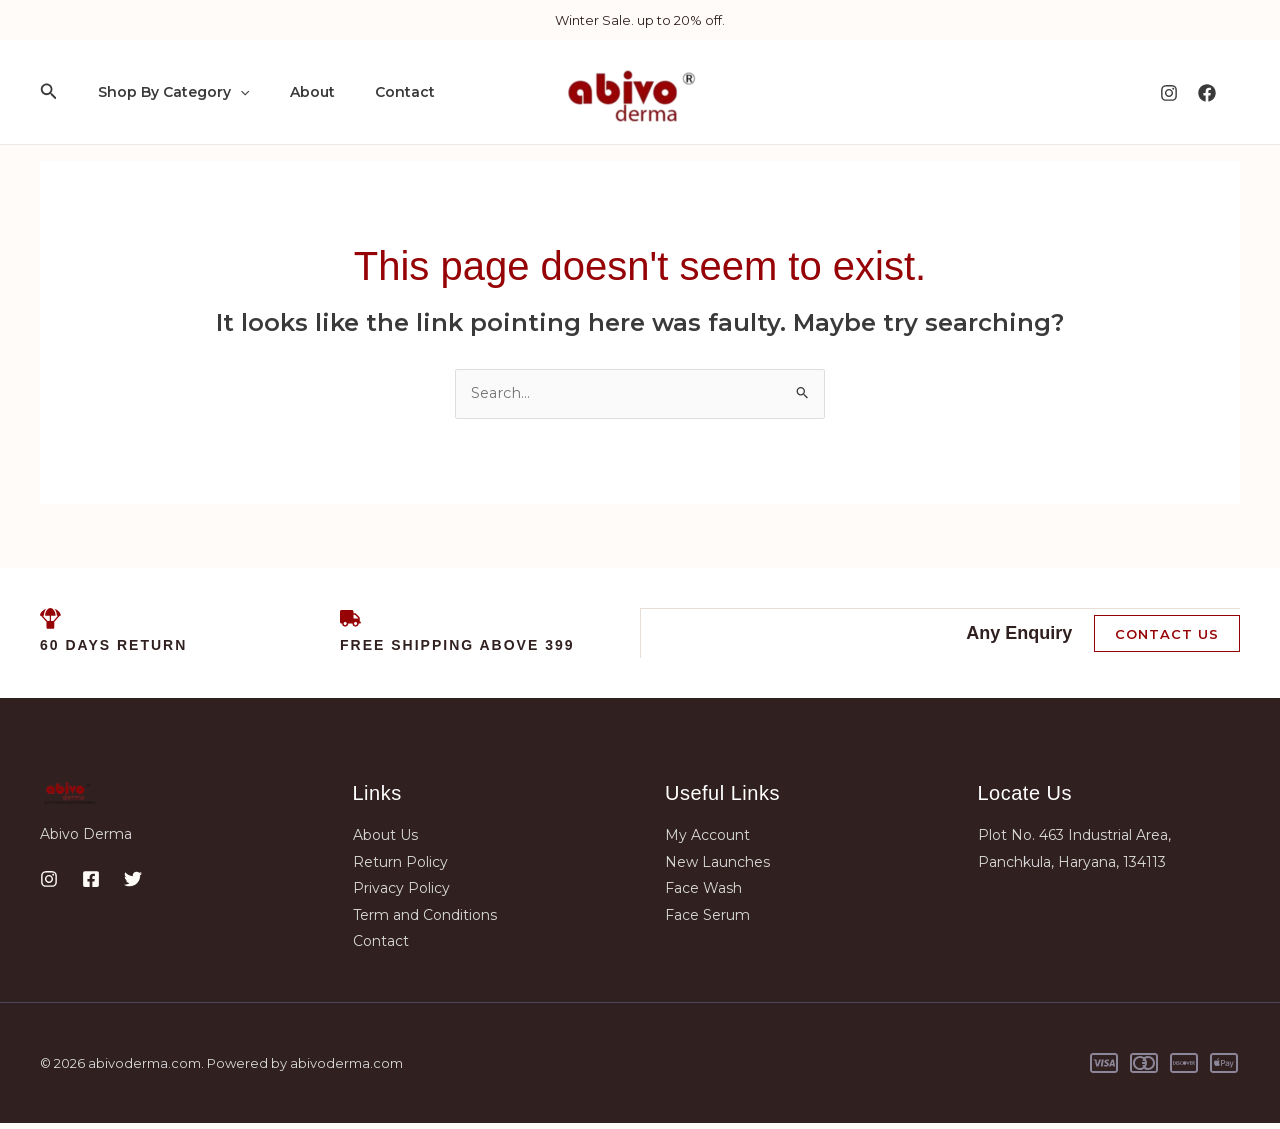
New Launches (717, 868)
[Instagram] (1169, 93)
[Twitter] (133, 885)
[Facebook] (1207, 93)
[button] (49, 92)
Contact (375, 92)
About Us (385, 841)
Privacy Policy (401, 894)
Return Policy (400, 868)
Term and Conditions (425, 920)
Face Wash (703, 894)
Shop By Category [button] (167, 92)
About (294, 92)
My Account (707, 841)
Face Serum (707, 920)
